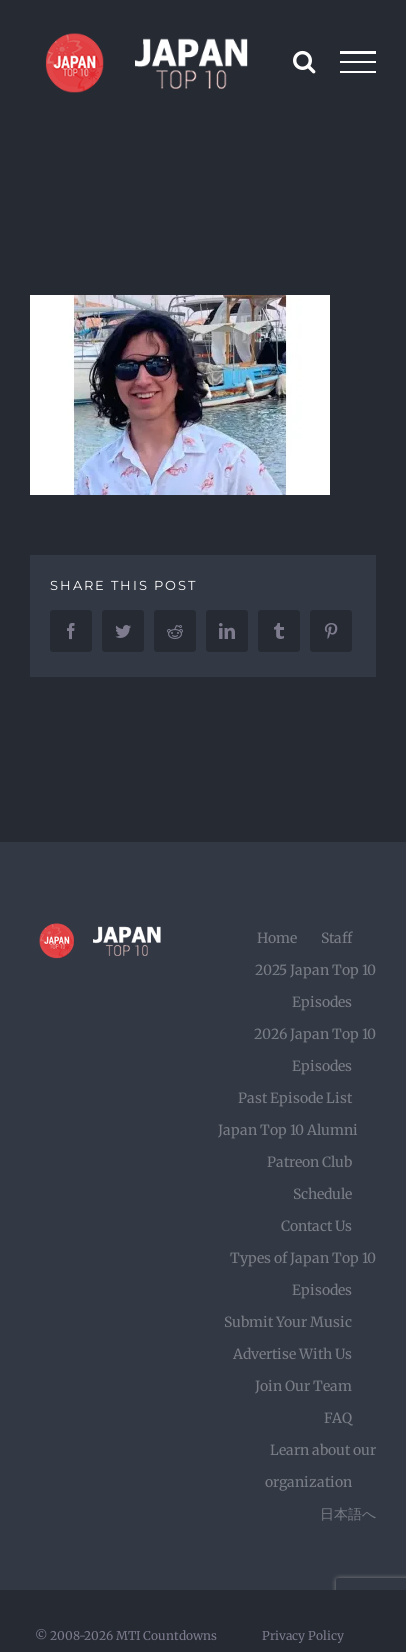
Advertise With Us (292, 1354)
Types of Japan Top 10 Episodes (303, 1274)
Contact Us (316, 1226)
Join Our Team (303, 1386)
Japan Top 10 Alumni (288, 1130)
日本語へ (348, 1514)
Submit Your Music (288, 1322)
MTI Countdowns (166, 1635)
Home (277, 938)
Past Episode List (295, 1098)
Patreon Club (309, 1162)
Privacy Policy (303, 1635)
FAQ (338, 1418)
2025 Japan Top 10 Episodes (315, 986)
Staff (336, 938)
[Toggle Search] (304, 61)
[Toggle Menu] (358, 62)
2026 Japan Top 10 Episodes (315, 1050)
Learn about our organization (320, 1466)
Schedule (322, 1194)
